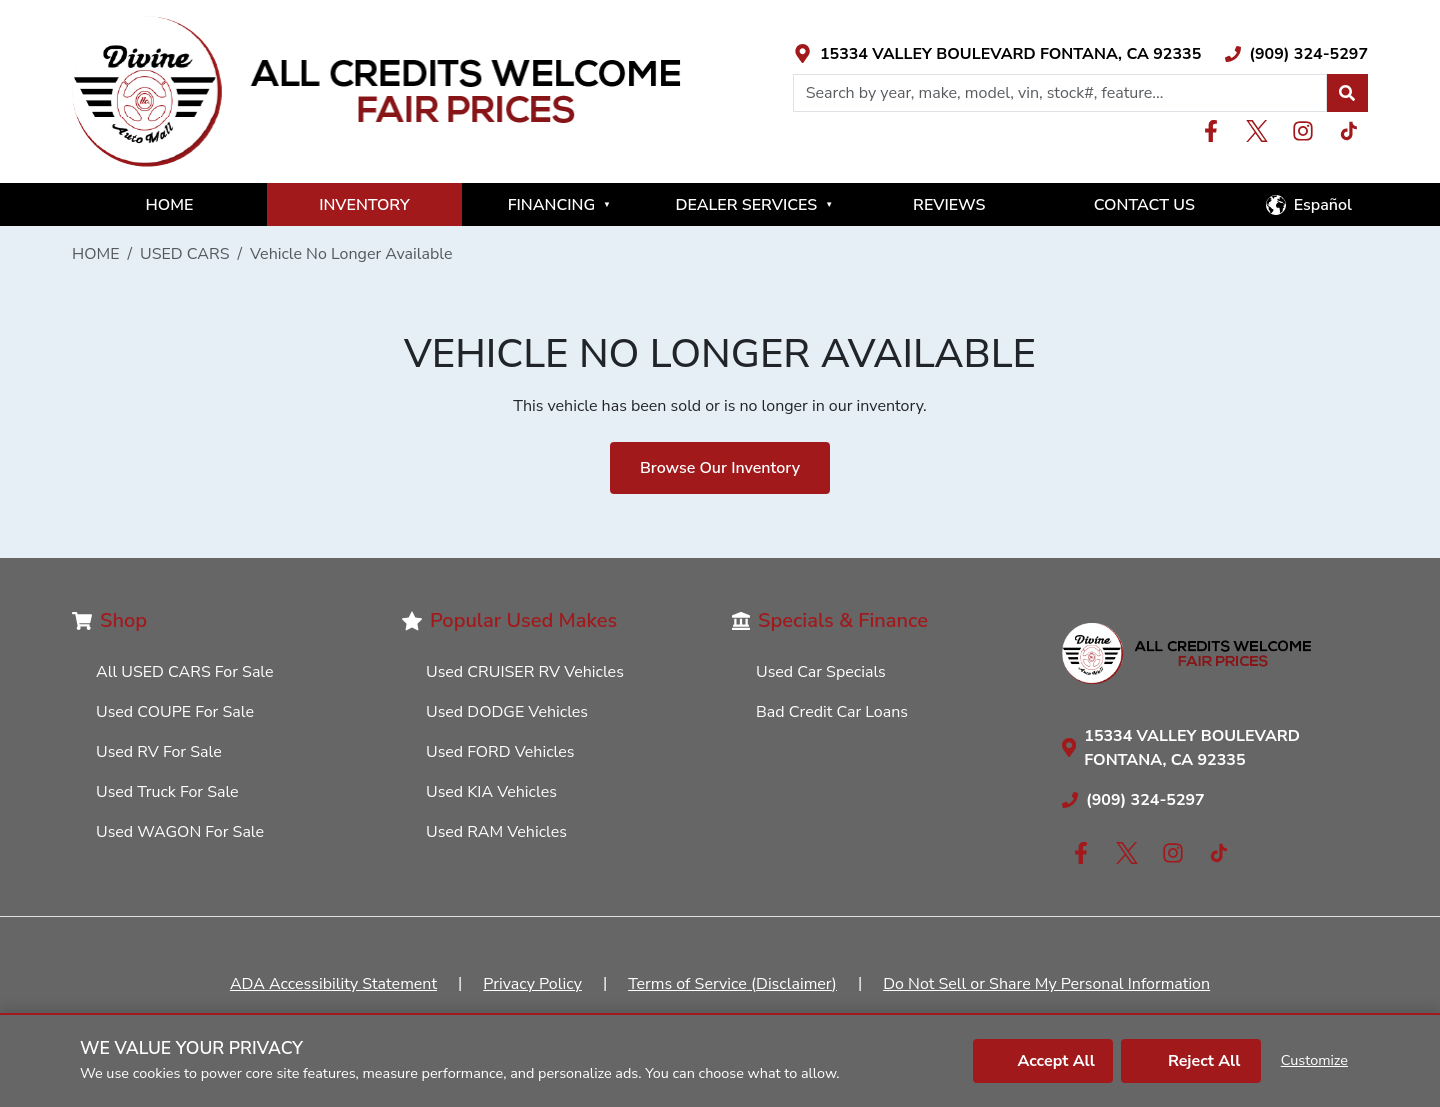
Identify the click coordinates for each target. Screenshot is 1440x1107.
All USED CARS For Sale (185, 672)
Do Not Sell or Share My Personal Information (1046, 984)
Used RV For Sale (159, 752)
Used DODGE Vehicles (507, 712)
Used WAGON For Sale (180, 832)
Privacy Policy (532, 984)
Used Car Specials (821, 672)
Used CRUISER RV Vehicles (525, 672)
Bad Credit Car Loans (832, 712)
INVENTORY (364, 205)
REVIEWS (949, 205)
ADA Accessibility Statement (333, 984)
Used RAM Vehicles (496, 832)
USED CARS (185, 254)
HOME (170, 205)
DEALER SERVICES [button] (754, 205)
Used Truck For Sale (167, 792)
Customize (1314, 1060)
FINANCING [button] (559, 205)
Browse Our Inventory (720, 468)
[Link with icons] (997, 54)
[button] (1347, 93)
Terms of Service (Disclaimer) (732, 984)
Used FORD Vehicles (500, 752)
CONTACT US (1144, 205)
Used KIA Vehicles (491, 792)
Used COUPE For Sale (175, 712)
